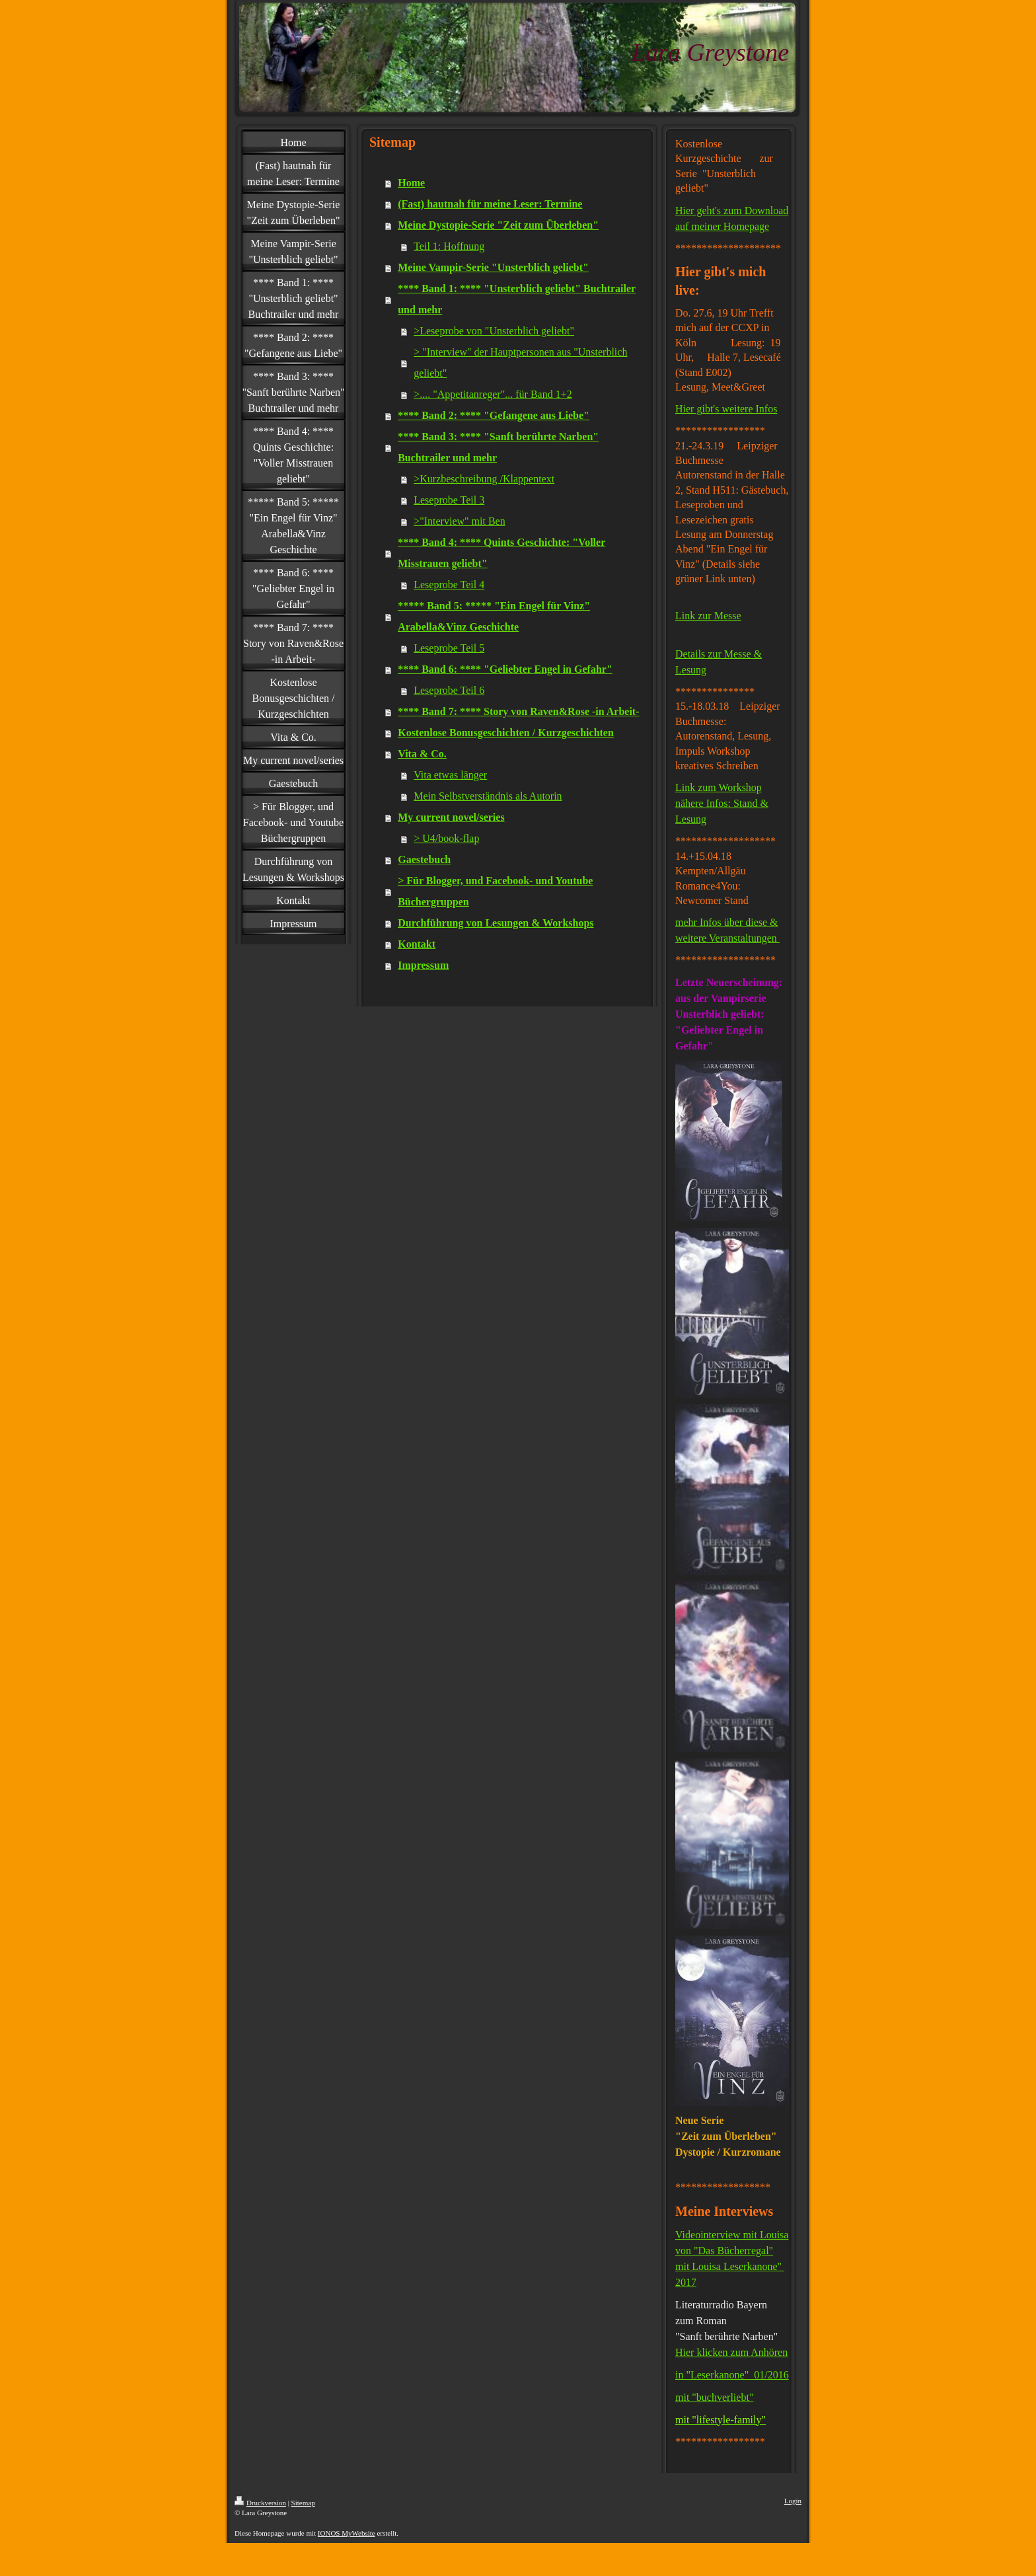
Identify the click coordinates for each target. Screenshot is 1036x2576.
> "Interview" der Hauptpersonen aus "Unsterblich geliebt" (520, 362)
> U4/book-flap (446, 838)
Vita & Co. (422, 753)
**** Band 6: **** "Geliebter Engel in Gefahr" (505, 669)
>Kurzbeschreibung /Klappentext (484, 478)
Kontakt (416, 944)
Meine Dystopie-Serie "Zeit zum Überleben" (498, 225)
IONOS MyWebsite (346, 2533)
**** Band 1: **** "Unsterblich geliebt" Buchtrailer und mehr (517, 299)
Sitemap (303, 2503)
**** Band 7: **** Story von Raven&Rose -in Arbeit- (518, 711)
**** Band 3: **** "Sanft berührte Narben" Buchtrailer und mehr (498, 447)
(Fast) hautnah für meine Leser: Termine (490, 203)
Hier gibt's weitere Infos (726, 408)
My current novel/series (451, 817)
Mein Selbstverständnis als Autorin (488, 796)
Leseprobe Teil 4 (449, 584)
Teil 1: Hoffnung (449, 246)
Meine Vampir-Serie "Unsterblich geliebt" (493, 267)
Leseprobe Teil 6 (449, 690)
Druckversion (260, 2503)
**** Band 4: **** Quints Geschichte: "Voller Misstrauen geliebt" (501, 553)
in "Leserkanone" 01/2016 (732, 2374)
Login (792, 2501)
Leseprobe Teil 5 (449, 648)
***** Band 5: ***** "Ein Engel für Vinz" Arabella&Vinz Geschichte (494, 616)
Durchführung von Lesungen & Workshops (495, 922)
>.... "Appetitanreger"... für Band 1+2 (493, 394)
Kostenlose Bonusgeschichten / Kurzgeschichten (506, 732)
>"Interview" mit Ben (459, 521)
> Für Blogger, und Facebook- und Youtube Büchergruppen (495, 891)
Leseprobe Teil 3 (449, 500)
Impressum (423, 965)
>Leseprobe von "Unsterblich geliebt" (494, 330)
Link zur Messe (708, 615)
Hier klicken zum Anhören (731, 2352)
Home (411, 182)
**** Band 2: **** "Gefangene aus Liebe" (493, 415)
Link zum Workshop (718, 787)
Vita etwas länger (450, 774)
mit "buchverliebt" (714, 2397)
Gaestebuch (424, 859)
